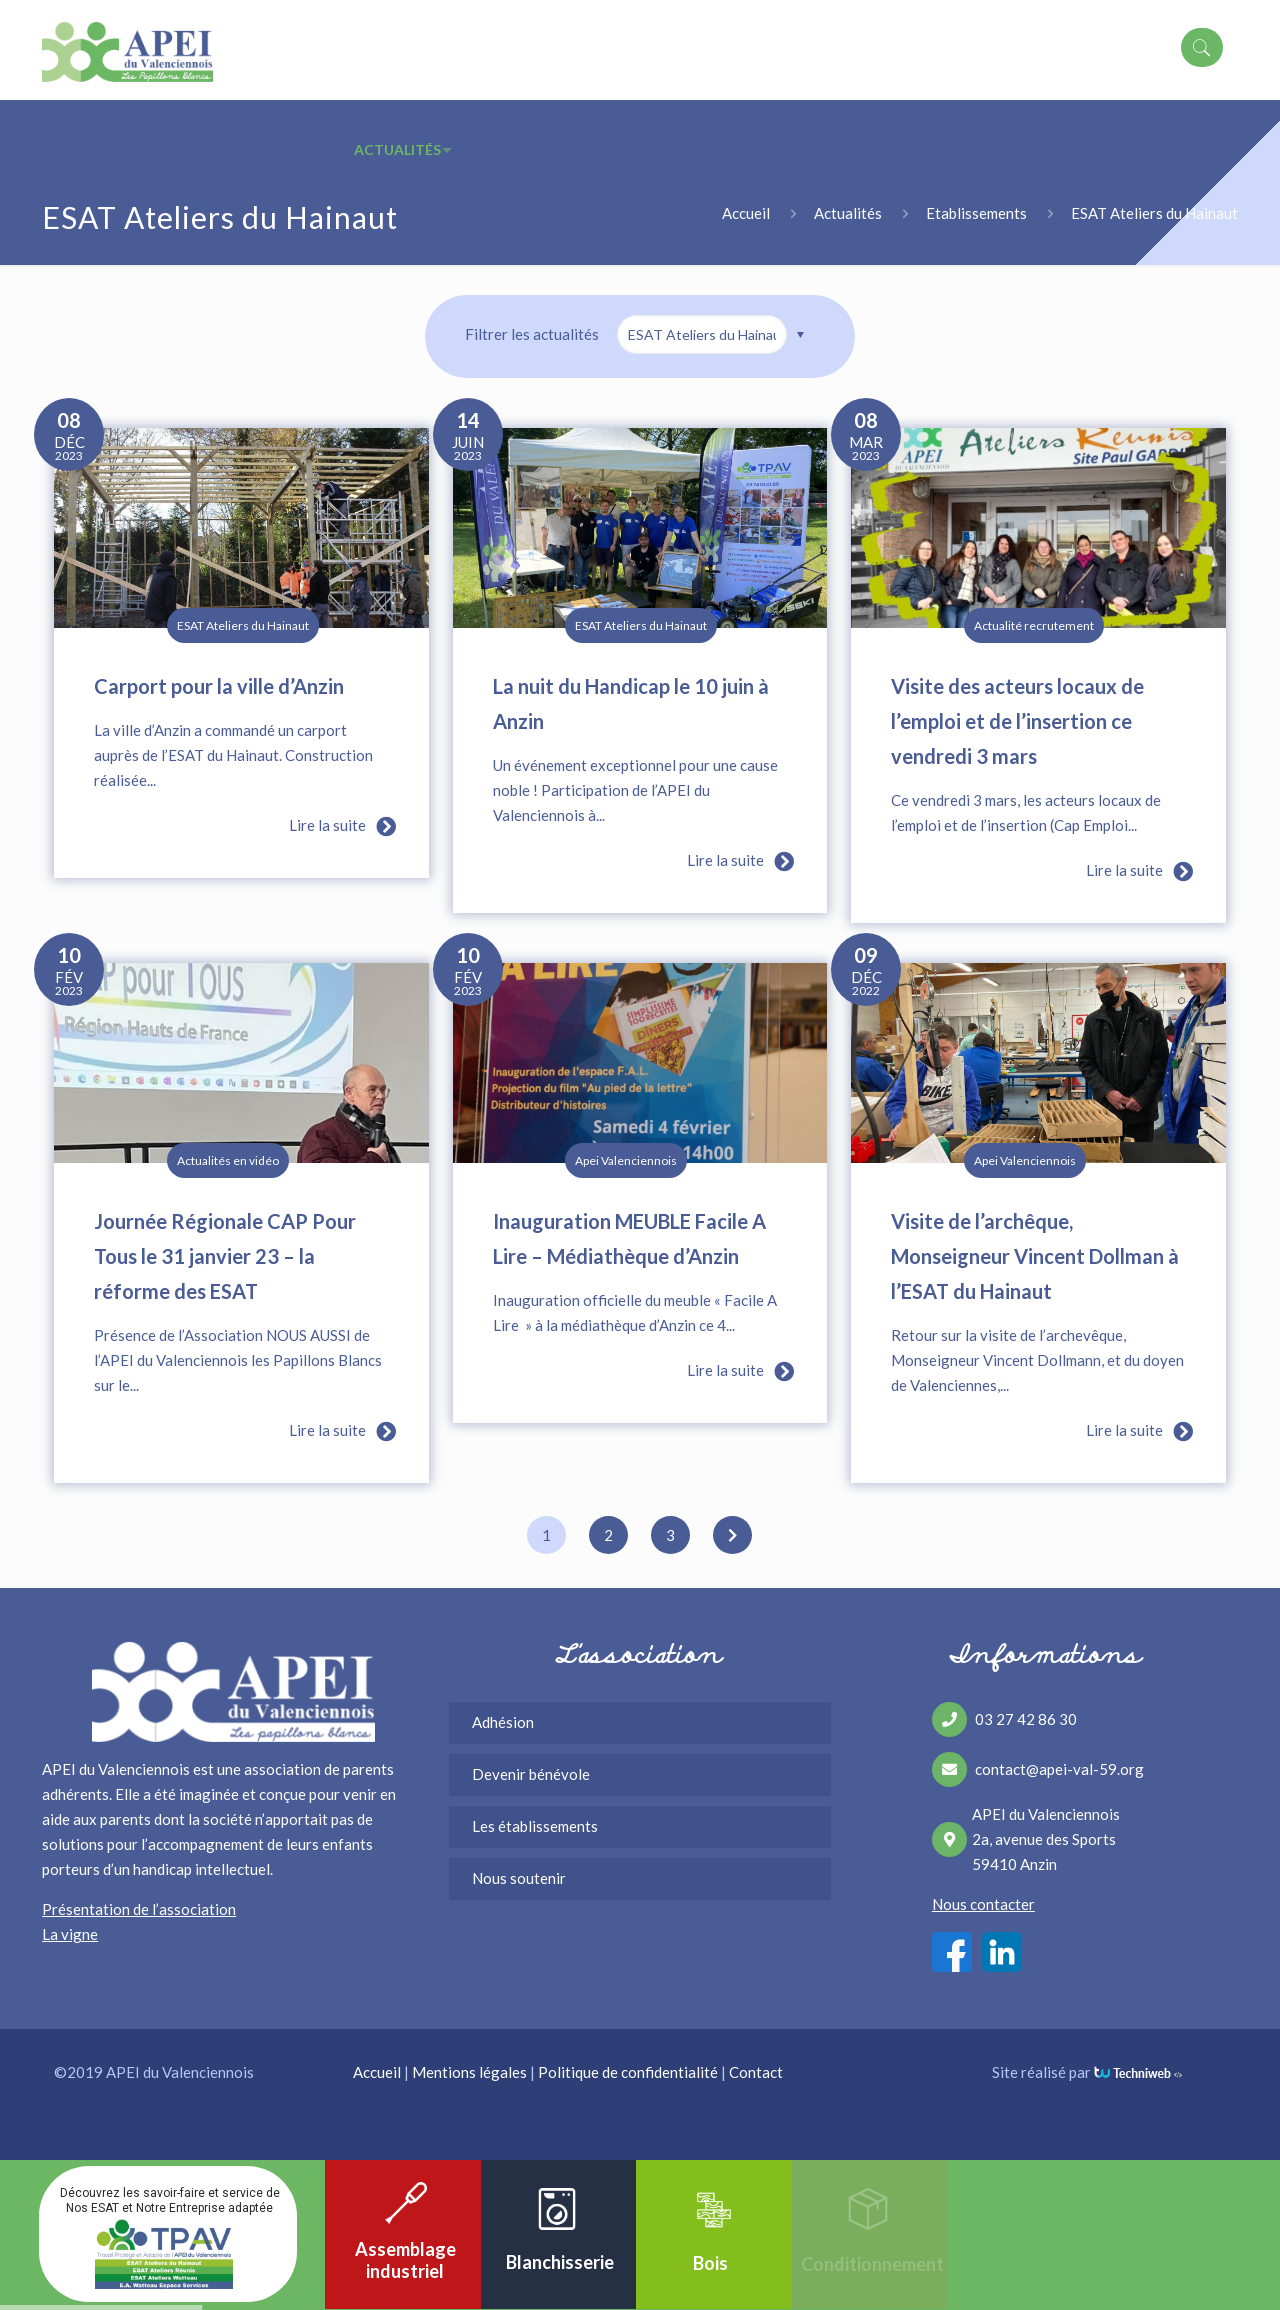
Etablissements (976, 213)
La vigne (70, 1934)
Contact (756, 2072)
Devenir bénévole (531, 1774)
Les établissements (535, 1826)
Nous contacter (983, 1904)
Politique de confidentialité (628, 2072)
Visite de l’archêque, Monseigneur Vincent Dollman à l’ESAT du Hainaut (1035, 1256)
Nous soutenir (519, 1878)
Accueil (746, 213)
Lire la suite (339, 826)
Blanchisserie (560, 2262)
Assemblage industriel (405, 2260)
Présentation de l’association (139, 1909)
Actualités (848, 213)
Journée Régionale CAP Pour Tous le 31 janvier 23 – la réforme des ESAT (225, 1256)
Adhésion (503, 1722)
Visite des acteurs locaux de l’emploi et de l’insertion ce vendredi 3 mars (1017, 721)
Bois (710, 2263)
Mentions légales (469, 2072)
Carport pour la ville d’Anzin (219, 686)
